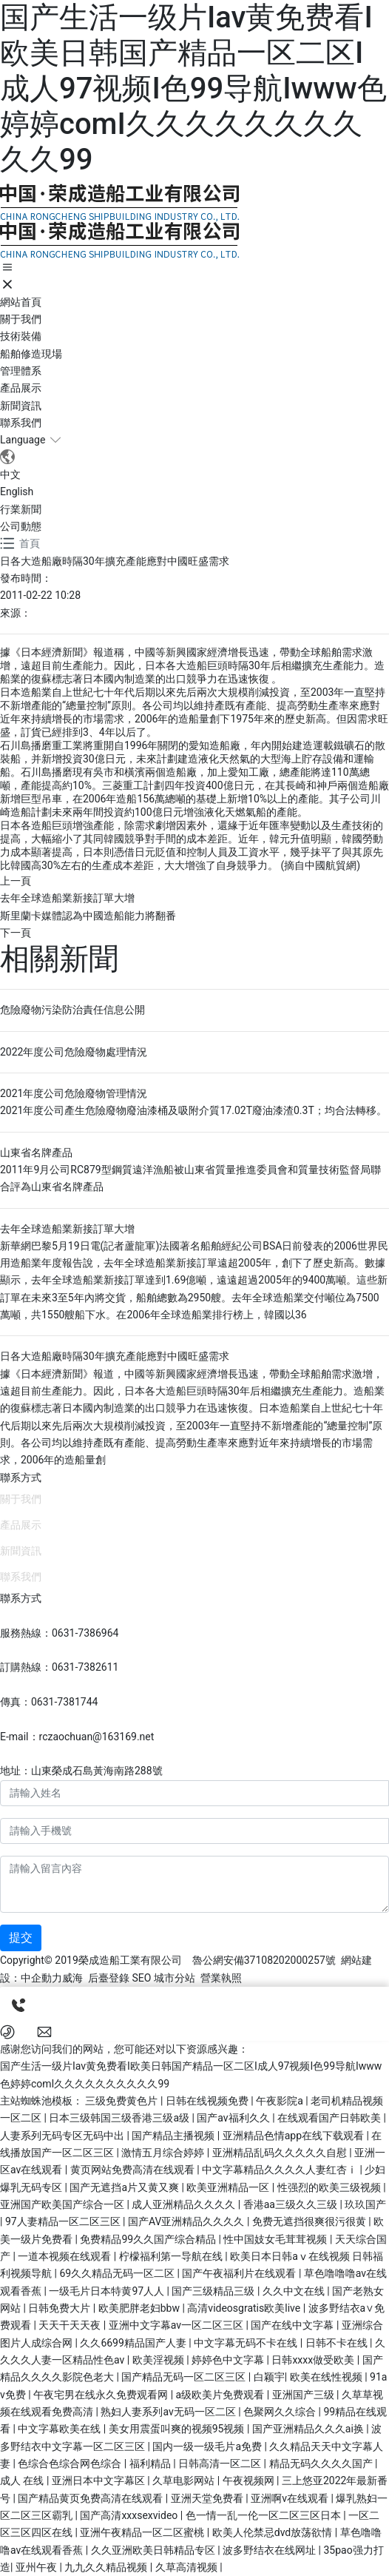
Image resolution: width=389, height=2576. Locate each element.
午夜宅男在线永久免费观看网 (101, 2395)
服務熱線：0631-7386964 (59, 1633)
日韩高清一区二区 (220, 2463)
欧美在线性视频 (327, 2377)
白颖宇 (269, 2377)
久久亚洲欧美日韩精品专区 (154, 2550)
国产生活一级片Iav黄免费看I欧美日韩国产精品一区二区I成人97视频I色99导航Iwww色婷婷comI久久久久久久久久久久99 (193, 88)
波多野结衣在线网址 (270, 2550)
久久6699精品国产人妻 (134, 2343)
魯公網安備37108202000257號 (264, 1960)
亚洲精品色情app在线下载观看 (295, 2135)
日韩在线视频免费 (208, 2101)
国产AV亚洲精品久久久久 (187, 2221)
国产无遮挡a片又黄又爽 (125, 2187)
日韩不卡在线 (337, 2343)
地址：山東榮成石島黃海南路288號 (81, 1771)
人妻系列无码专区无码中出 (63, 2135)
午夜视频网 (250, 2480)
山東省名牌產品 (36, 1152)
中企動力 (41, 1978)
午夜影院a (280, 2101)
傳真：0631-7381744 (49, 1702)
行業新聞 (20, 509)
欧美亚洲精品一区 (228, 2187)
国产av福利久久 (234, 2118)
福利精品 (151, 2463)
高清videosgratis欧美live (244, 2308)
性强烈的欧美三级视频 (330, 2187)
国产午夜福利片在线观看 (240, 2273)
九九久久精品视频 (106, 2567)
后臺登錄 (108, 1978)
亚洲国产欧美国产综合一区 (63, 2204)
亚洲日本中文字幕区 (99, 2480)
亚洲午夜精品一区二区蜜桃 (143, 2532)
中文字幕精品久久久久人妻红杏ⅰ (280, 2170)
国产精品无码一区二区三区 (184, 2377)
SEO (141, 1978)
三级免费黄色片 (122, 2101)
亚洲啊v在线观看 (291, 2498)
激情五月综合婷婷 (163, 2153)
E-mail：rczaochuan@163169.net (77, 1737)
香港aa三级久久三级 (291, 2204)
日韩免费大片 (60, 2308)
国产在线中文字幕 (293, 2325)
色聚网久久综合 (280, 2412)
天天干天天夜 (70, 2325)
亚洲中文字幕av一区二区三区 (177, 2325)
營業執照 (221, 1978)
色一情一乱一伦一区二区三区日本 (264, 2515)
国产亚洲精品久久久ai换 (309, 2429)
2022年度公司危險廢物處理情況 (73, 1052)
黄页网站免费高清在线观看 (133, 2170)
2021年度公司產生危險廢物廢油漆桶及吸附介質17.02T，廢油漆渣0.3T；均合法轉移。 (193, 1110)
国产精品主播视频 (174, 2135)
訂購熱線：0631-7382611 (59, 1667)
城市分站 (174, 1978)
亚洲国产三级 (304, 2395)
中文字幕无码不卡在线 (247, 2343)
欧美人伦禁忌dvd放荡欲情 (273, 2532)
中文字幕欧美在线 (60, 2429)
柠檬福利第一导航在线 (172, 2256)
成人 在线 (23, 2480)
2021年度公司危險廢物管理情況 (73, 1093)
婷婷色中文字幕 (229, 2360)
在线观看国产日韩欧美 (330, 2118)
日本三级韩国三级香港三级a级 (120, 2118)
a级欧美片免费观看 (221, 2395)
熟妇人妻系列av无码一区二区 (169, 2412)
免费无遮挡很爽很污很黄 (310, 2221)
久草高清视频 (187, 2567)
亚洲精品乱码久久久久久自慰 (280, 2153)
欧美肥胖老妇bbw (140, 2308)
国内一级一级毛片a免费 (208, 2446)
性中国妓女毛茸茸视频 (276, 2239)
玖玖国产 (365, 2204)
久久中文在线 (295, 2291)
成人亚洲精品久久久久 (184, 2204)
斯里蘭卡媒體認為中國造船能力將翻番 (88, 916)
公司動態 (20, 526)
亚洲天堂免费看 (208, 2498)
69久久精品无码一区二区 (118, 2273)
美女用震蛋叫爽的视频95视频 (178, 2429)
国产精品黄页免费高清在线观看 (91, 2498)
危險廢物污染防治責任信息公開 (72, 1010)
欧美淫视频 (159, 2360)
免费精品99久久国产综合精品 (149, 2239)
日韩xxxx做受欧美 (313, 2360)
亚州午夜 (37, 2567)
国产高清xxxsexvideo (130, 2515)
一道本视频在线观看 (65, 2256)
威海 (72, 1978)
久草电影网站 (184, 2480)
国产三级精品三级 (214, 2291)
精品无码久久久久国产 (322, 2463)
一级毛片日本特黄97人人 (107, 2291)
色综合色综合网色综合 (71, 2463)
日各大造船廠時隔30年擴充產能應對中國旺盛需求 (114, 1356)
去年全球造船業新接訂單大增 (67, 898)
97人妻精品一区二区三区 (64, 2221)
